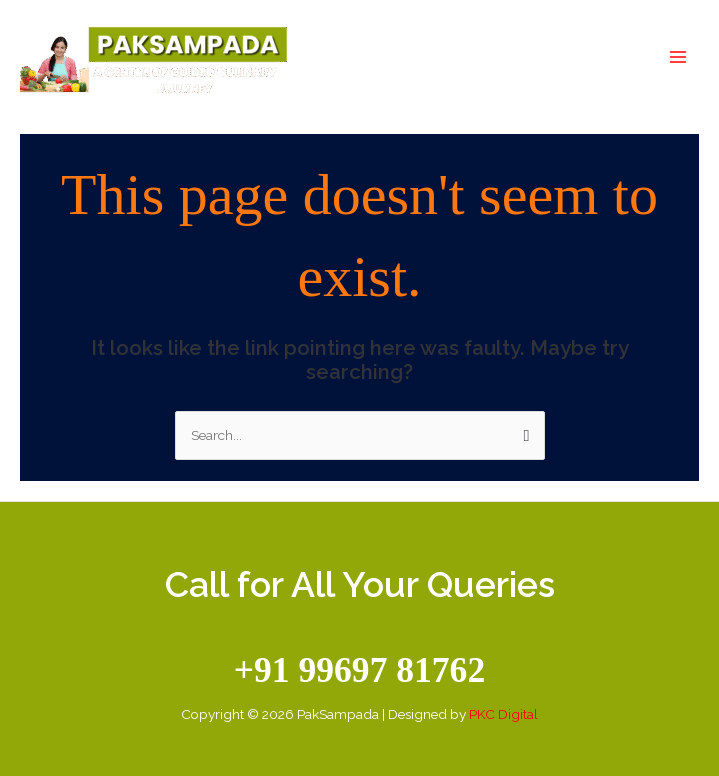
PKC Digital (503, 714)
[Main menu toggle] (678, 56)
